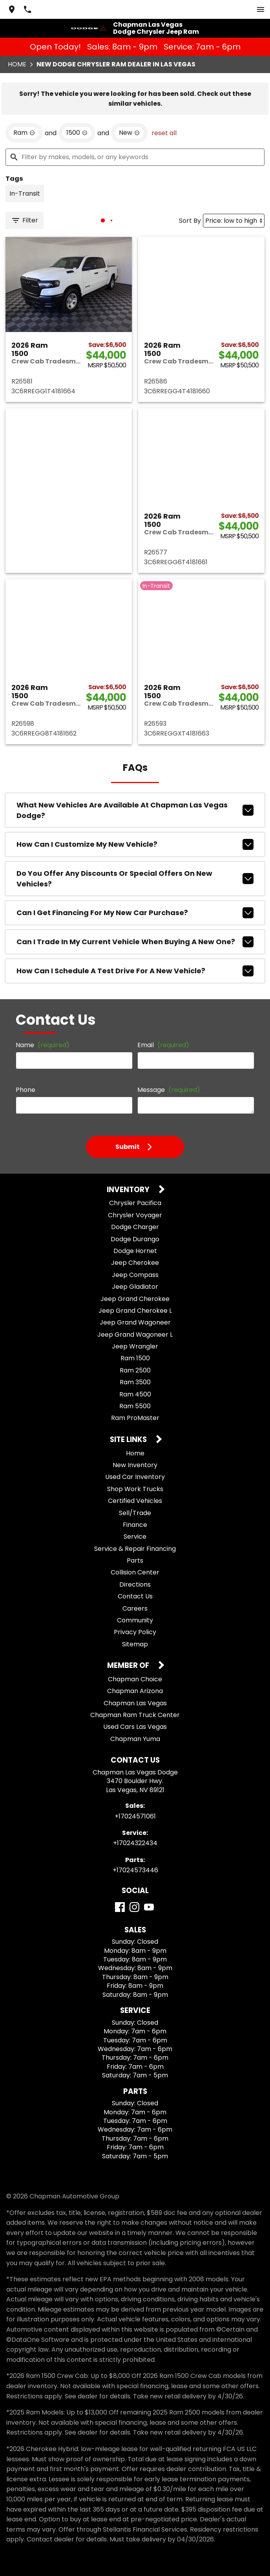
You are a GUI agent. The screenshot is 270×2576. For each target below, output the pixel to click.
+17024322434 (135, 1843)
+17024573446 (135, 1870)
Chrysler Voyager (135, 1215)
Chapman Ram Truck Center (135, 1714)
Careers (135, 1608)
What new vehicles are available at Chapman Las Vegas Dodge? (135, 810)
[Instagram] (134, 1907)
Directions (135, 1584)
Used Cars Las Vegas (135, 1726)
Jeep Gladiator (135, 1286)
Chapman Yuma (135, 1738)
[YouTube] (148, 1907)
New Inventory (135, 1465)
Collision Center (135, 1572)
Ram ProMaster (135, 1417)
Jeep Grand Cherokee (135, 1298)
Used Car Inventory (135, 1476)
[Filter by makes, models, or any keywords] (135, 157)
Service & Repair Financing (135, 1548)
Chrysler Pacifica (135, 1202)
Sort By (190, 220)
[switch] (260, 9)
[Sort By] (234, 221)
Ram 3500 (135, 1382)
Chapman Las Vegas (135, 1703)
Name (42, 1044)
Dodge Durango (135, 1239)
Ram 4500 (135, 1394)
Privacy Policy (135, 1632)
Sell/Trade (135, 1512)
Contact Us (135, 1596)
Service (135, 1536)
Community (135, 1620)
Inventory (129, 1190)
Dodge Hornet (135, 1250)
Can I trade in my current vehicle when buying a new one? (135, 941)
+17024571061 (135, 1816)
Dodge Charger (135, 1226)
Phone (25, 1089)
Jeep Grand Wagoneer (135, 1322)
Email (163, 1044)
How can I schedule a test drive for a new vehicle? (135, 970)
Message (168, 1089)
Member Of (129, 1666)
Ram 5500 (135, 1406)
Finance (135, 1524)
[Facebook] (119, 1907)
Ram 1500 (135, 1358)
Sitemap (135, 1644)
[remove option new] (129, 133)
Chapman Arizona (135, 1690)
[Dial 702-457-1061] (27, 9)
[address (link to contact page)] (12, 9)
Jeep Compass (135, 1274)
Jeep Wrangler (135, 1346)
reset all (164, 133)
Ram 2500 (135, 1370)
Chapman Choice (135, 1679)
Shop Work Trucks (135, 1488)
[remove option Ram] (24, 133)
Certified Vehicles (135, 1500)
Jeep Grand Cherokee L (135, 1310)
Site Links (129, 1440)
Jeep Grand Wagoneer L (135, 1334)
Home (17, 64)
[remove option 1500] (76, 133)
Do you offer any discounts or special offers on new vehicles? (135, 878)
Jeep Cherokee (135, 1262)
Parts (135, 1560)
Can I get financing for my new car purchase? (135, 912)
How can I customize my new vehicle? (135, 844)
